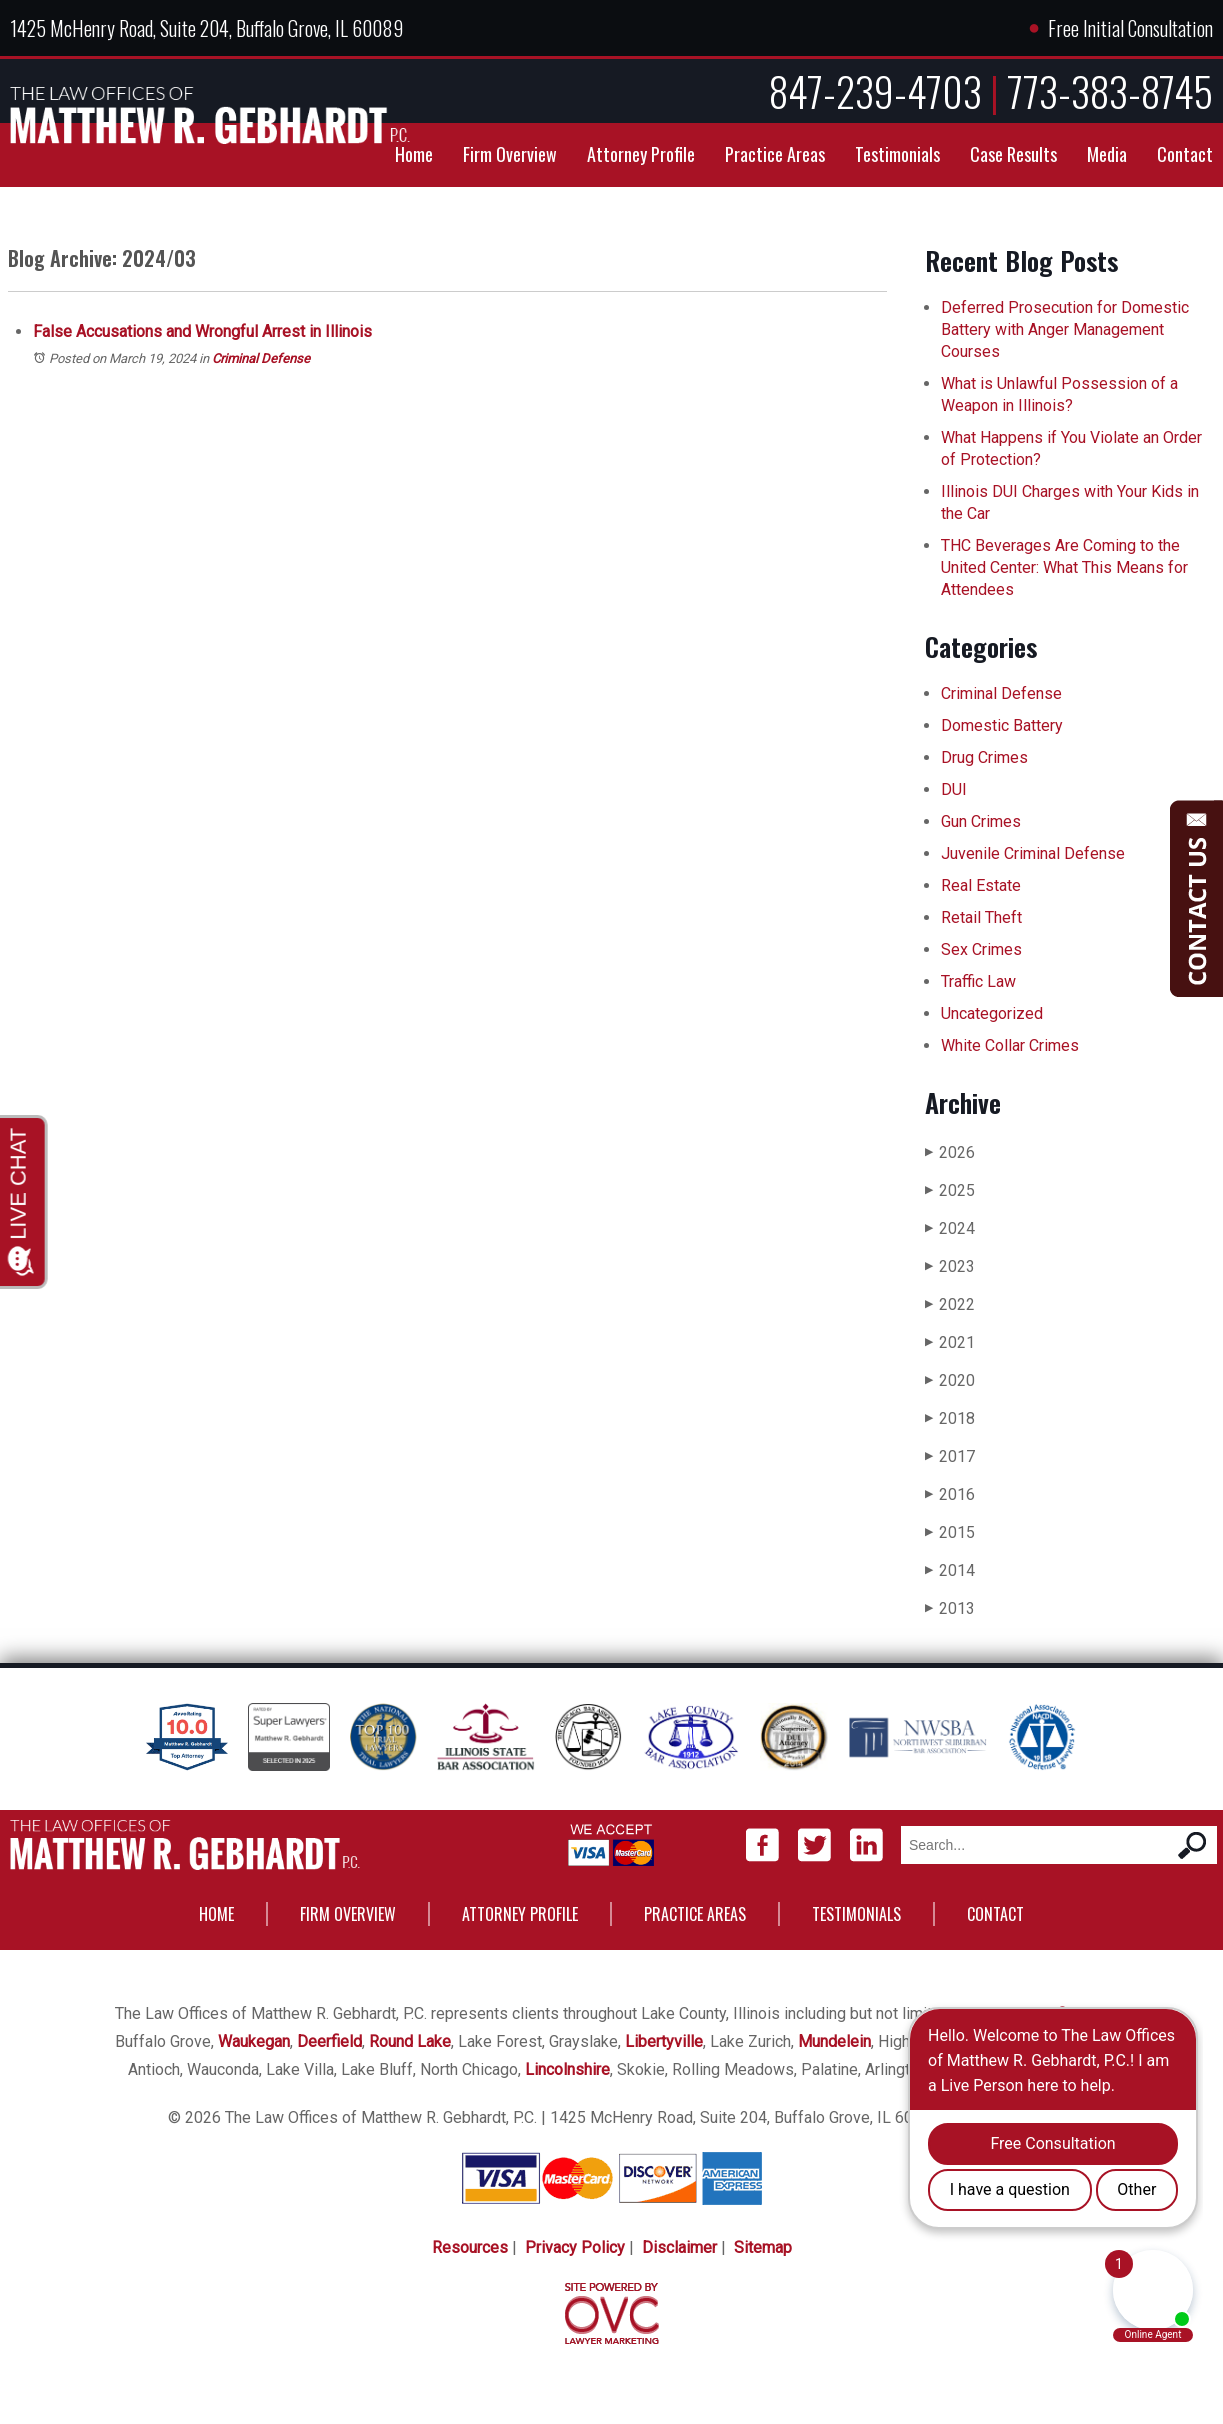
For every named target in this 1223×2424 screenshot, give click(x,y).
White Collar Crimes (1010, 1045)
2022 (950, 1304)
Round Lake (410, 2041)
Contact (1185, 154)
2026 (950, 1152)
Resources (470, 2247)
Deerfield (329, 2041)
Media (1107, 154)
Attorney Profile (641, 154)
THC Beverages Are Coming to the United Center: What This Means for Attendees (1064, 567)
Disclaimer (679, 2247)
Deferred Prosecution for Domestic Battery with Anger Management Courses (1065, 329)
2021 (950, 1342)
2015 (950, 1532)
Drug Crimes (984, 757)
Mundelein (834, 2041)
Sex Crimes (981, 949)
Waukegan (254, 2041)
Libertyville (664, 2041)
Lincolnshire (567, 2069)
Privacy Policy (575, 2247)
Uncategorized (992, 1013)
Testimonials (897, 154)
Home (414, 154)
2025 (950, 1190)
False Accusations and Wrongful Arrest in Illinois (202, 331)
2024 (950, 1228)
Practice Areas (775, 154)
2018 (950, 1418)
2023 (950, 1266)
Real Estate (981, 885)
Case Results (1013, 154)
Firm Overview (510, 154)
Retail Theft (981, 917)
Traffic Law (978, 981)
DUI (954, 789)
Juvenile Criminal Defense (1033, 853)
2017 (950, 1456)
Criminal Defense (261, 358)
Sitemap (763, 2247)
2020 (950, 1380)
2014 (950, 1570)
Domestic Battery (1002, 725)
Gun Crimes (981, 821)
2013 (950, 1608)
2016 (950, 1494)
